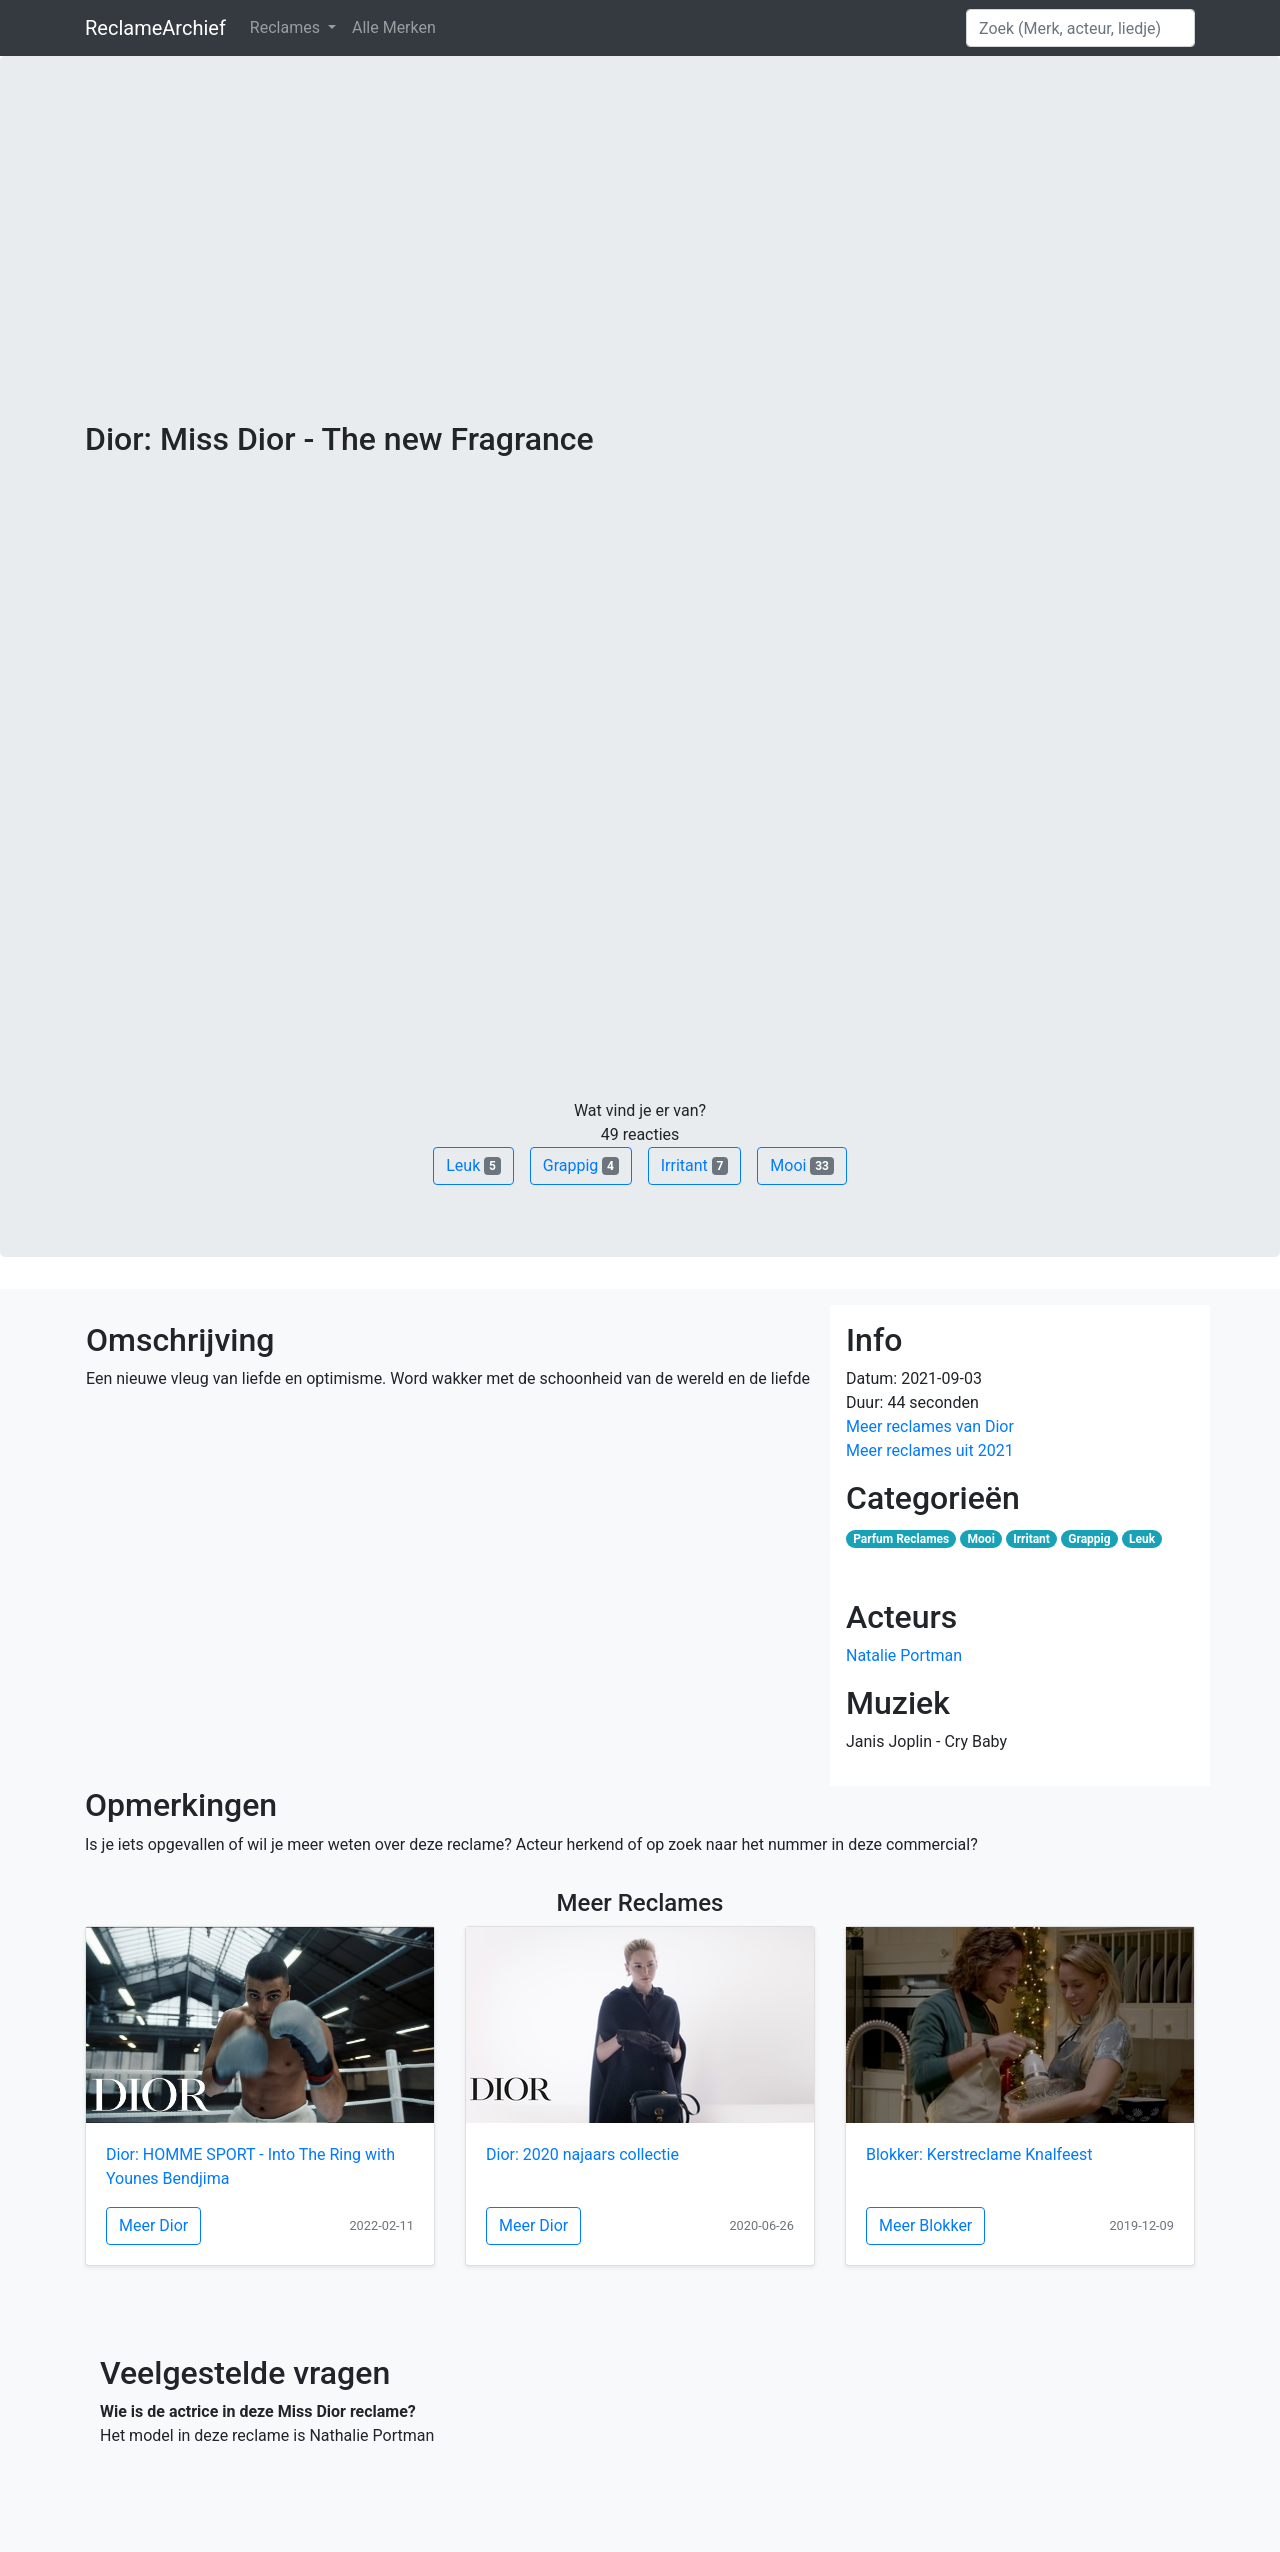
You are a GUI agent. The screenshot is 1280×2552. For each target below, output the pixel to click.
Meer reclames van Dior (930, 1426)
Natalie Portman (904, 1655)
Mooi (801, 1165)
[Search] (1080, 28)
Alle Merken (394, 27)
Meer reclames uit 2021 (930, 1450)
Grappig (581, 1165)
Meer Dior (153, 2225)
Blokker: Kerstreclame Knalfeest (979, 2154)
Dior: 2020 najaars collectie (582, 2154)
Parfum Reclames (901, 1539)
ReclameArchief (155, 28)
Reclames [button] (287, 27)
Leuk (473, 1165)
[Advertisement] (640, 270)
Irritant (695, 1165)
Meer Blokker (925, 2225)
